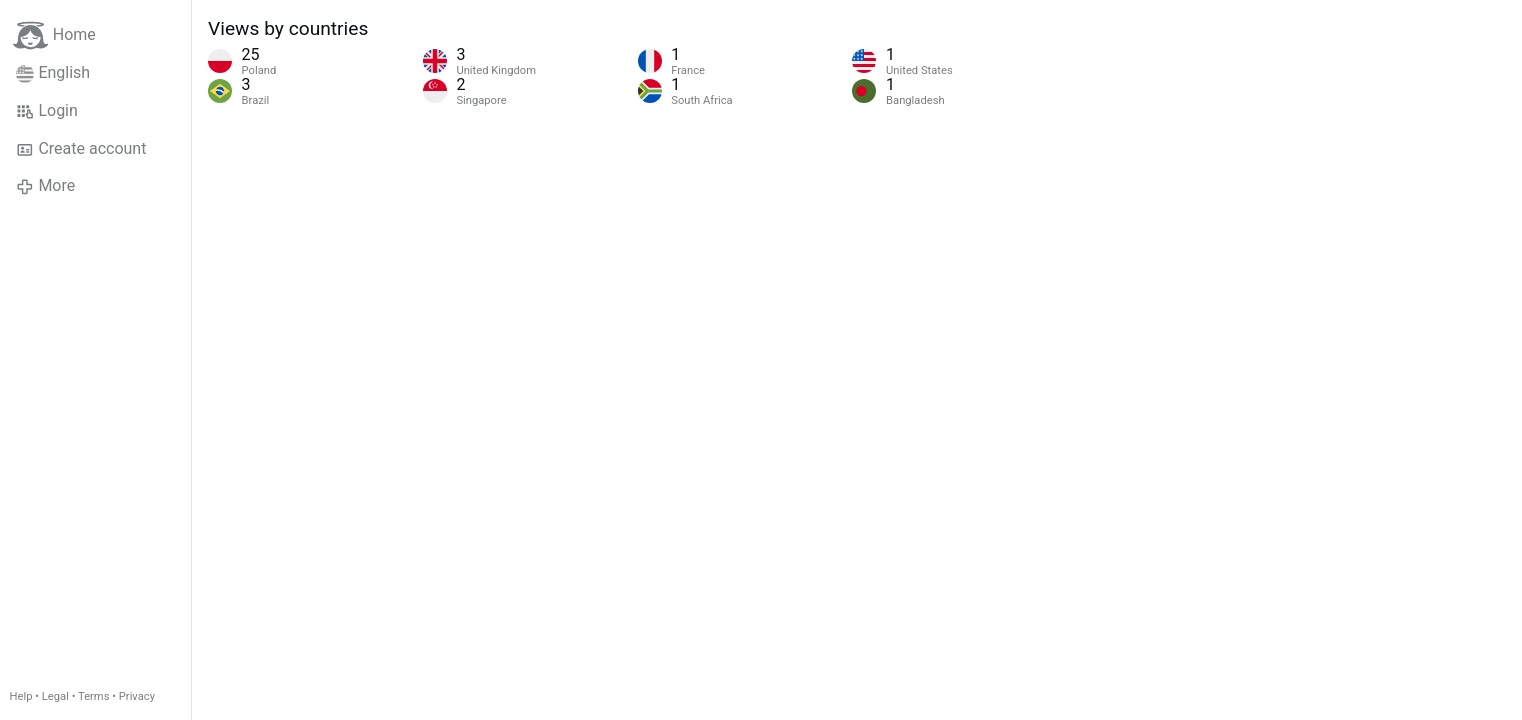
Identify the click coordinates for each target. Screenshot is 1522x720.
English (53, 73)
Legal (55, 696)
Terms (93, 696)
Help (21, 696)
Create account (81, 149)
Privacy (137, 696)
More (45, 186)
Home (54, 35)
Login (47, 111)
